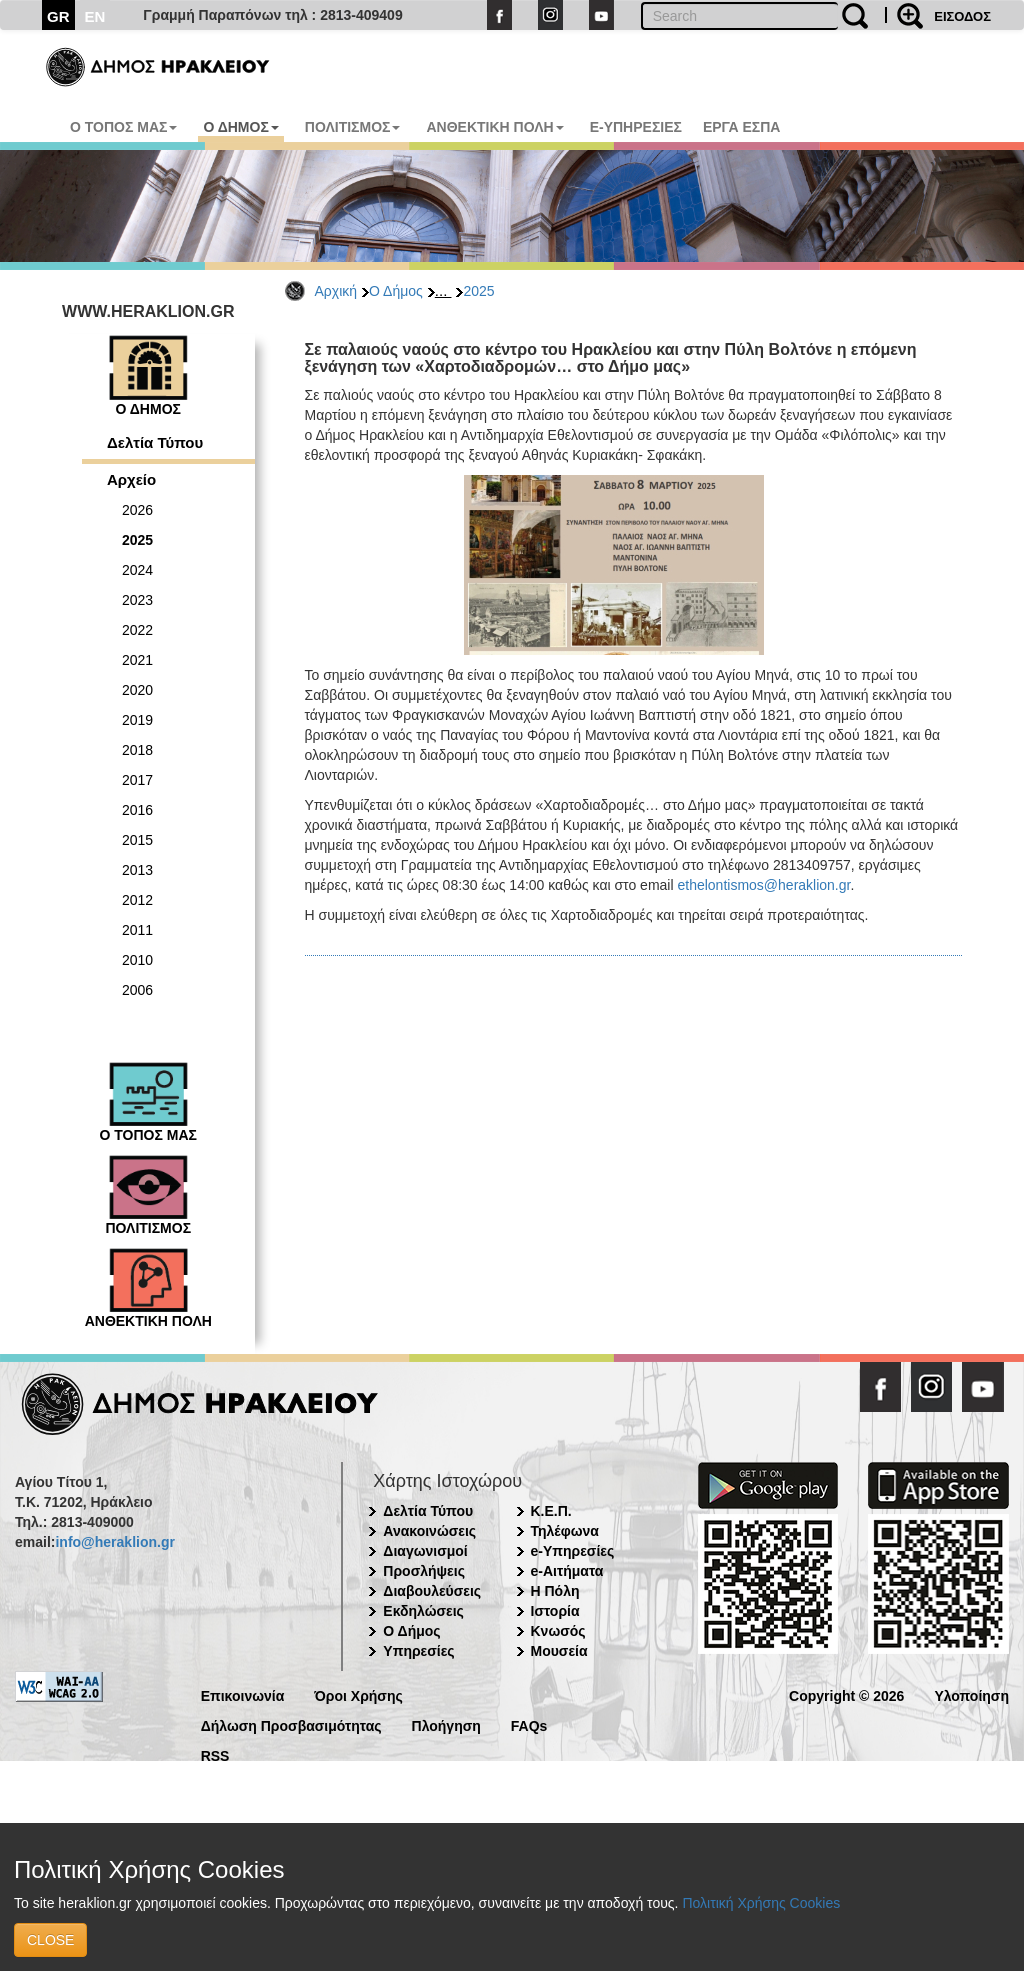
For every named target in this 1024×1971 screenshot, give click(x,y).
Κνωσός (558, 1631)
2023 (137, 600)
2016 (137, 810)
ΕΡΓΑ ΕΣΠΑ (742, 127)
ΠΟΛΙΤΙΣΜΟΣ (353, 127)
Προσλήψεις (424, 1571)
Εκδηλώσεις (423, 1611)
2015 (137, 840)
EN (95, 16)
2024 (137, 570)
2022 (137, 630)
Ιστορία (555, 1611)
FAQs (529, 1724)
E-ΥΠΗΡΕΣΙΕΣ (636, 127)
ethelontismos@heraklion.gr (763, 885)
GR (58, 16)
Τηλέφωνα (565, 1531)
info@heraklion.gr (114, 1542)
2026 (137, 510)
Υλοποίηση (971, 1694)
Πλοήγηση (446, 1724)
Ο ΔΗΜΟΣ (240, 127)
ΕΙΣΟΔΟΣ (962, 16)
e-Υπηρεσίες (573, 1551)
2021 (137, 660)
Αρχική (336, 291)
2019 (137, 720)
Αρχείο (131, 479)
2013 (137, 870)
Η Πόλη (555, 1591)
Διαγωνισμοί (425, 1551)
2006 (137, 990)
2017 (137, 780)
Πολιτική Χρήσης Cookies (761, 1903)
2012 (137, 900)
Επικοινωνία (243, 1694)
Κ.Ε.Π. (551, 1511)
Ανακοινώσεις (429, 1531)
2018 (137, 750)
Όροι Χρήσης (358, 1694)
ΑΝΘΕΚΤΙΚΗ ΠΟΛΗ (494, 127)
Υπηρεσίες (418, 1651)
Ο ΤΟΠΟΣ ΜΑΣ (123, 127)
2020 (137, 690)
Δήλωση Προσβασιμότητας (291, 1724)
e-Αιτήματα (567, 1571)
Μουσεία (559, 1651)
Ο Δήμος (396, 291)
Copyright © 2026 (846, 1694)
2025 (478, 291)
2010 (137, 960)
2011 (137, 930)
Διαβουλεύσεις (432, 1591)
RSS (215, 1754)
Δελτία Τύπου (155, 442)
